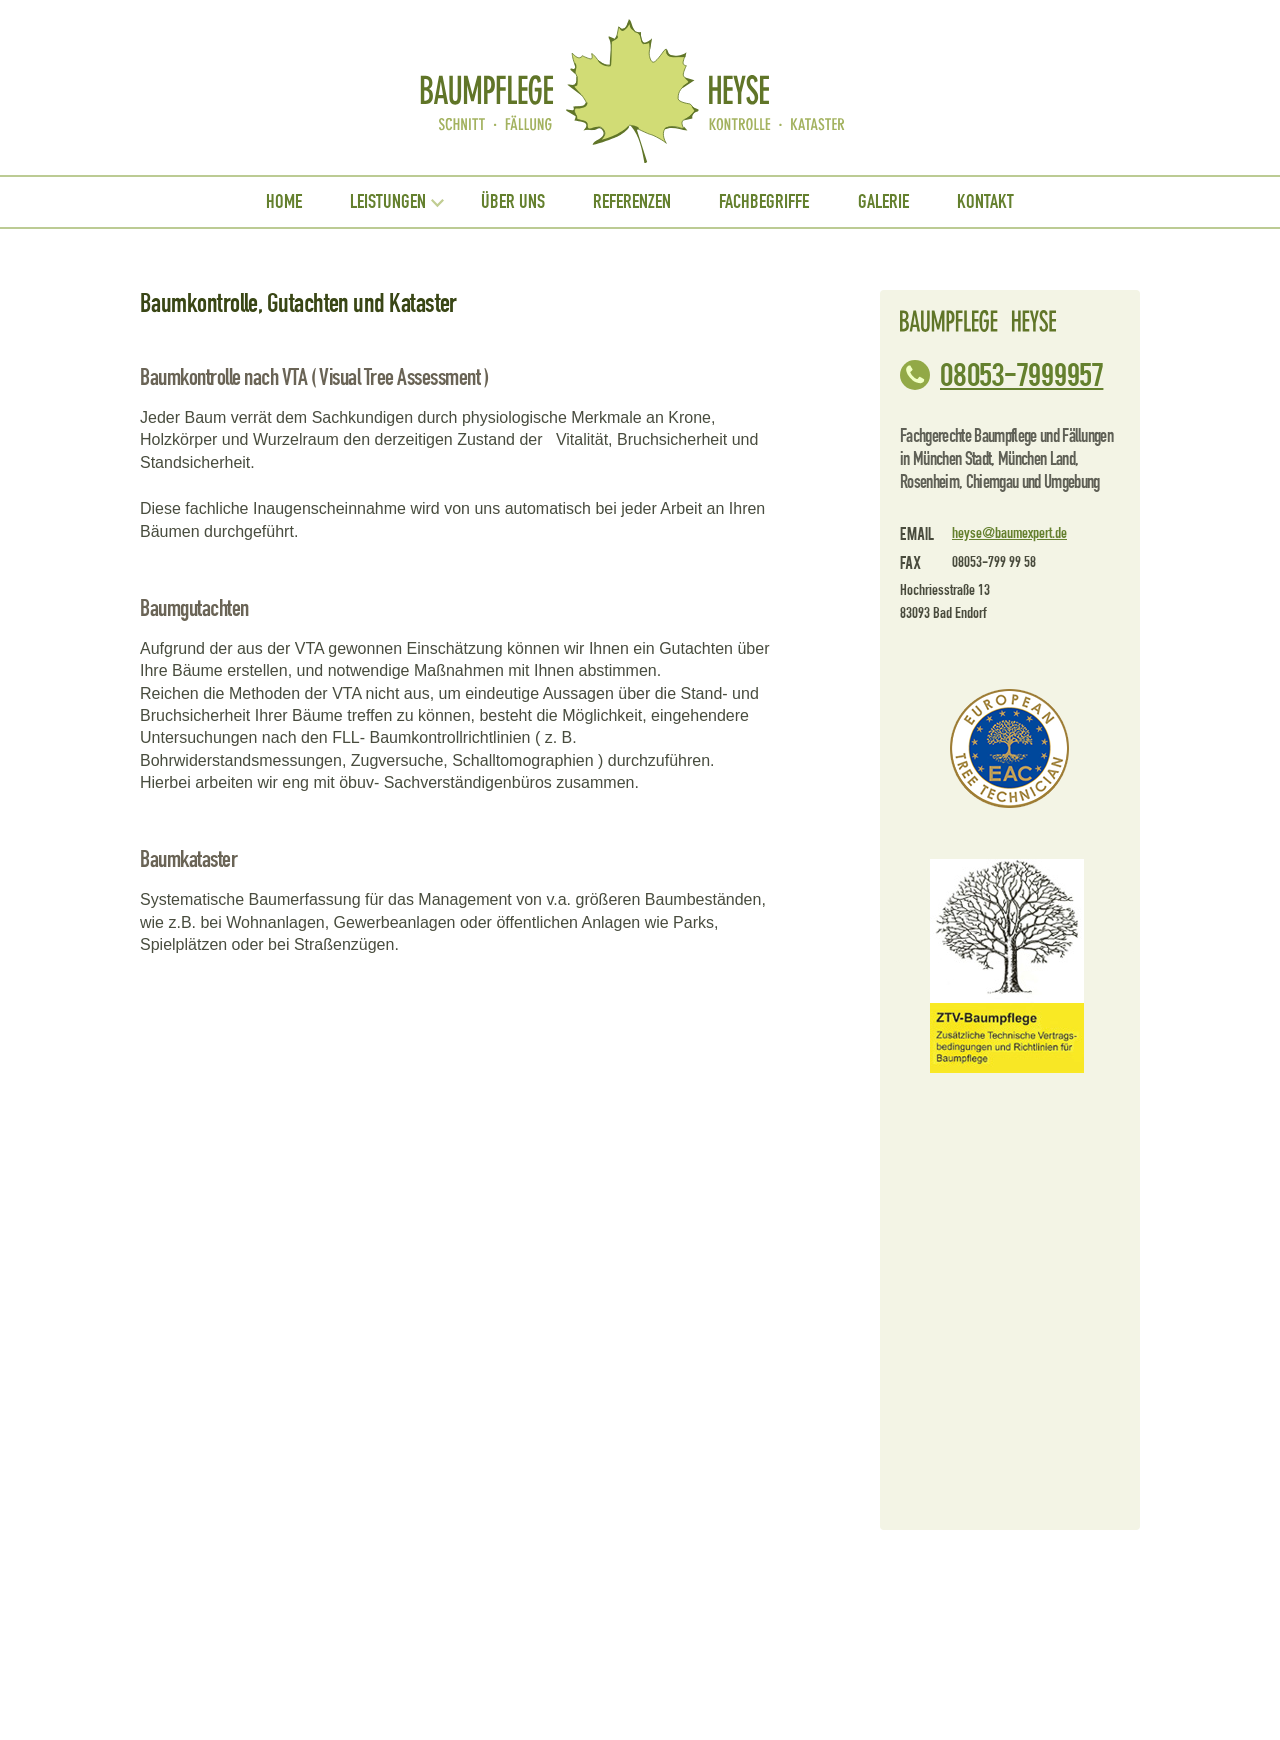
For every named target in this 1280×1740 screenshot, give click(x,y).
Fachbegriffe (764, 202)
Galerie (883, 202)
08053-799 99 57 (1021, 372)
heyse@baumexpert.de (1009, 533)
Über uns (513, 202)
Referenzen (632, 202)
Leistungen (388, 202)
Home (284, 202)
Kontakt (985, 202)
